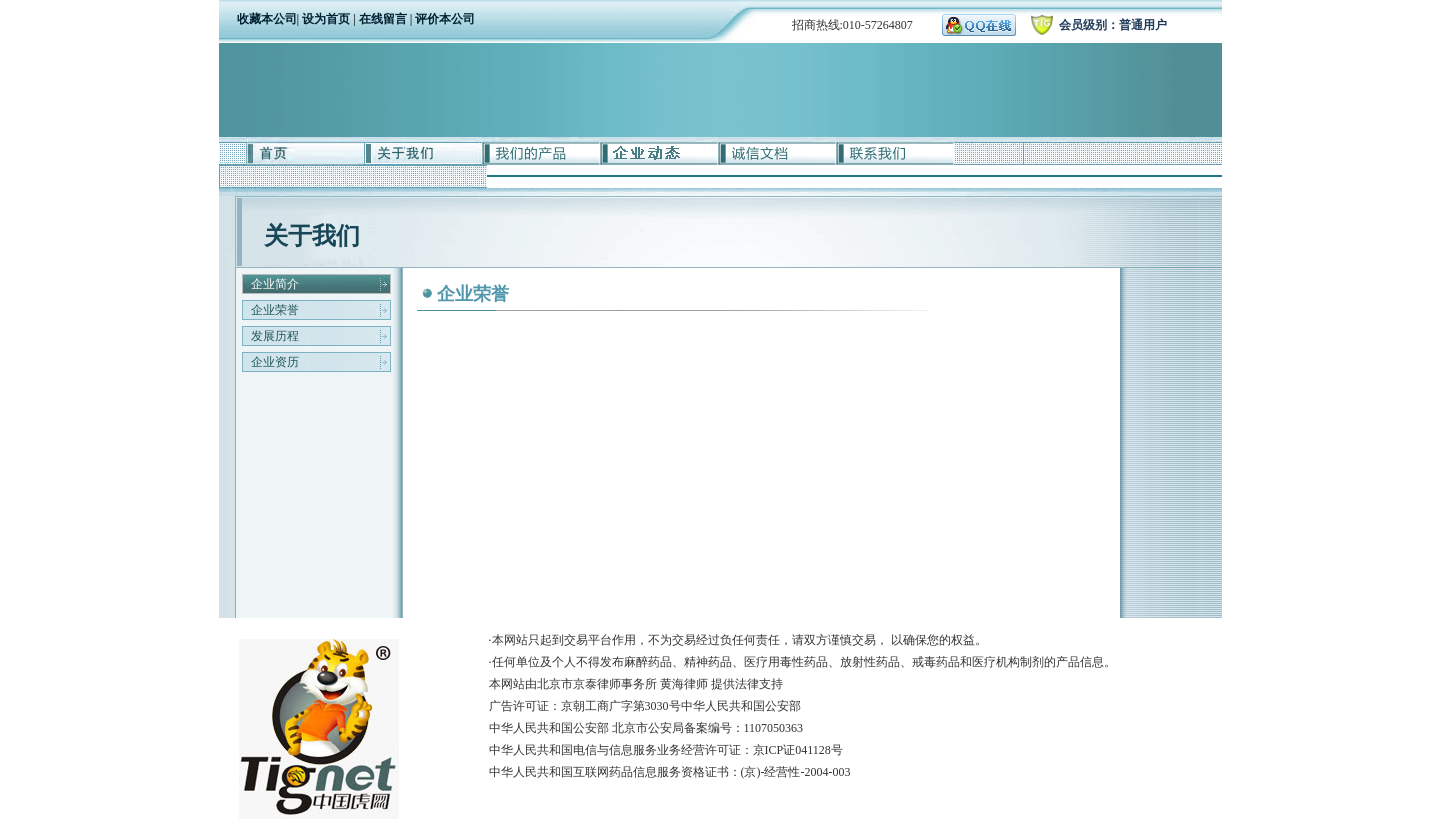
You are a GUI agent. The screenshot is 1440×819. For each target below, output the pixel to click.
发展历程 (275, 336)
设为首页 (326, 19)
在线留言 (384, 19)
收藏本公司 (267, 19)
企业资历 (275, 362)
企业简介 (275, 284)
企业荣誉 (275, 310)
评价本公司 (445, 19)
